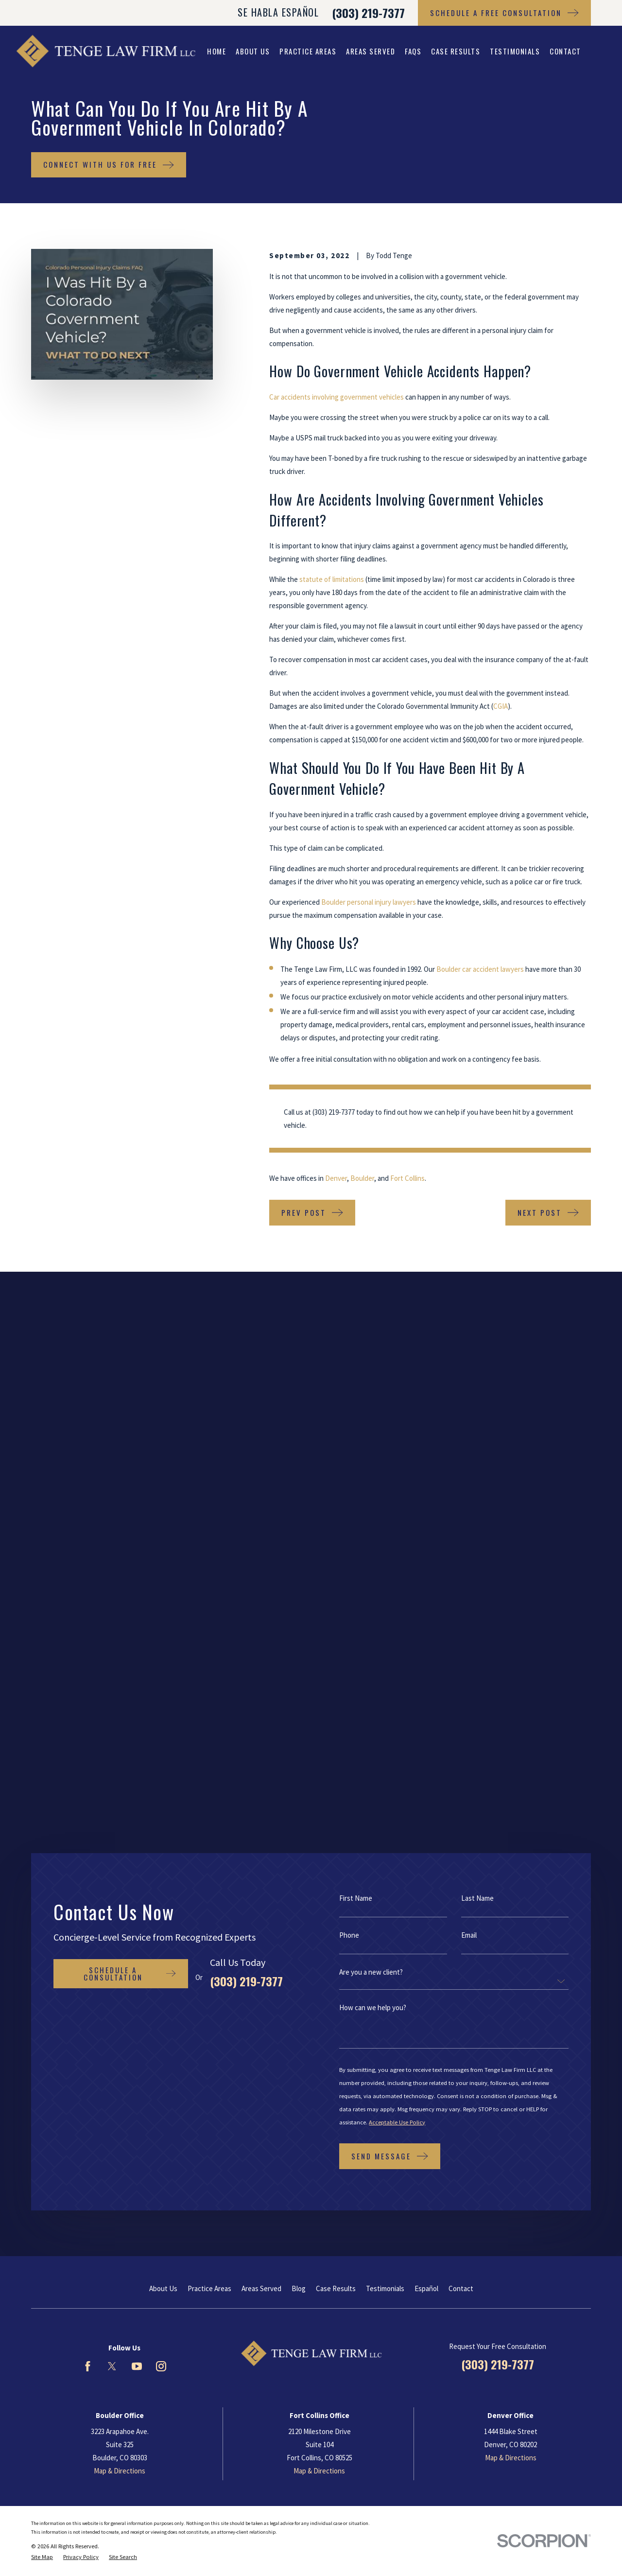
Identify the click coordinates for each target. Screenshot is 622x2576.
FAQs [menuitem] (413, 51)
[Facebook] (88, 1744)
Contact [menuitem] (565, 51)
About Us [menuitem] (253, 51)
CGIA (500, 706)
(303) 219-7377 (368, 12)
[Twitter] (112, 1744)
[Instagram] (161, 1744)
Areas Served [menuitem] (370, 51)
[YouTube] (137, 1744)
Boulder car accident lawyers (480, 969)
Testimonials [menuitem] (515, 51)
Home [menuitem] (216, 51)
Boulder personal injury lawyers (368, 902)
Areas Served (261, 1666)
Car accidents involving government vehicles (336, 397)
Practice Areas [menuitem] (307, 51)
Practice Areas (209, 1666)
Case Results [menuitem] (455, 51)
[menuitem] (42, 1935)
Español (426, 1666)
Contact (461, 1666)
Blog (299, 1666)
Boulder (362, 1178)
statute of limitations (331, 579)
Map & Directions (119, 1848)
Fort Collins (407, 1178)
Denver (336, 1178)
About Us (163, 1666)
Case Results (336, 1666)
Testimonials (385, 1666)
